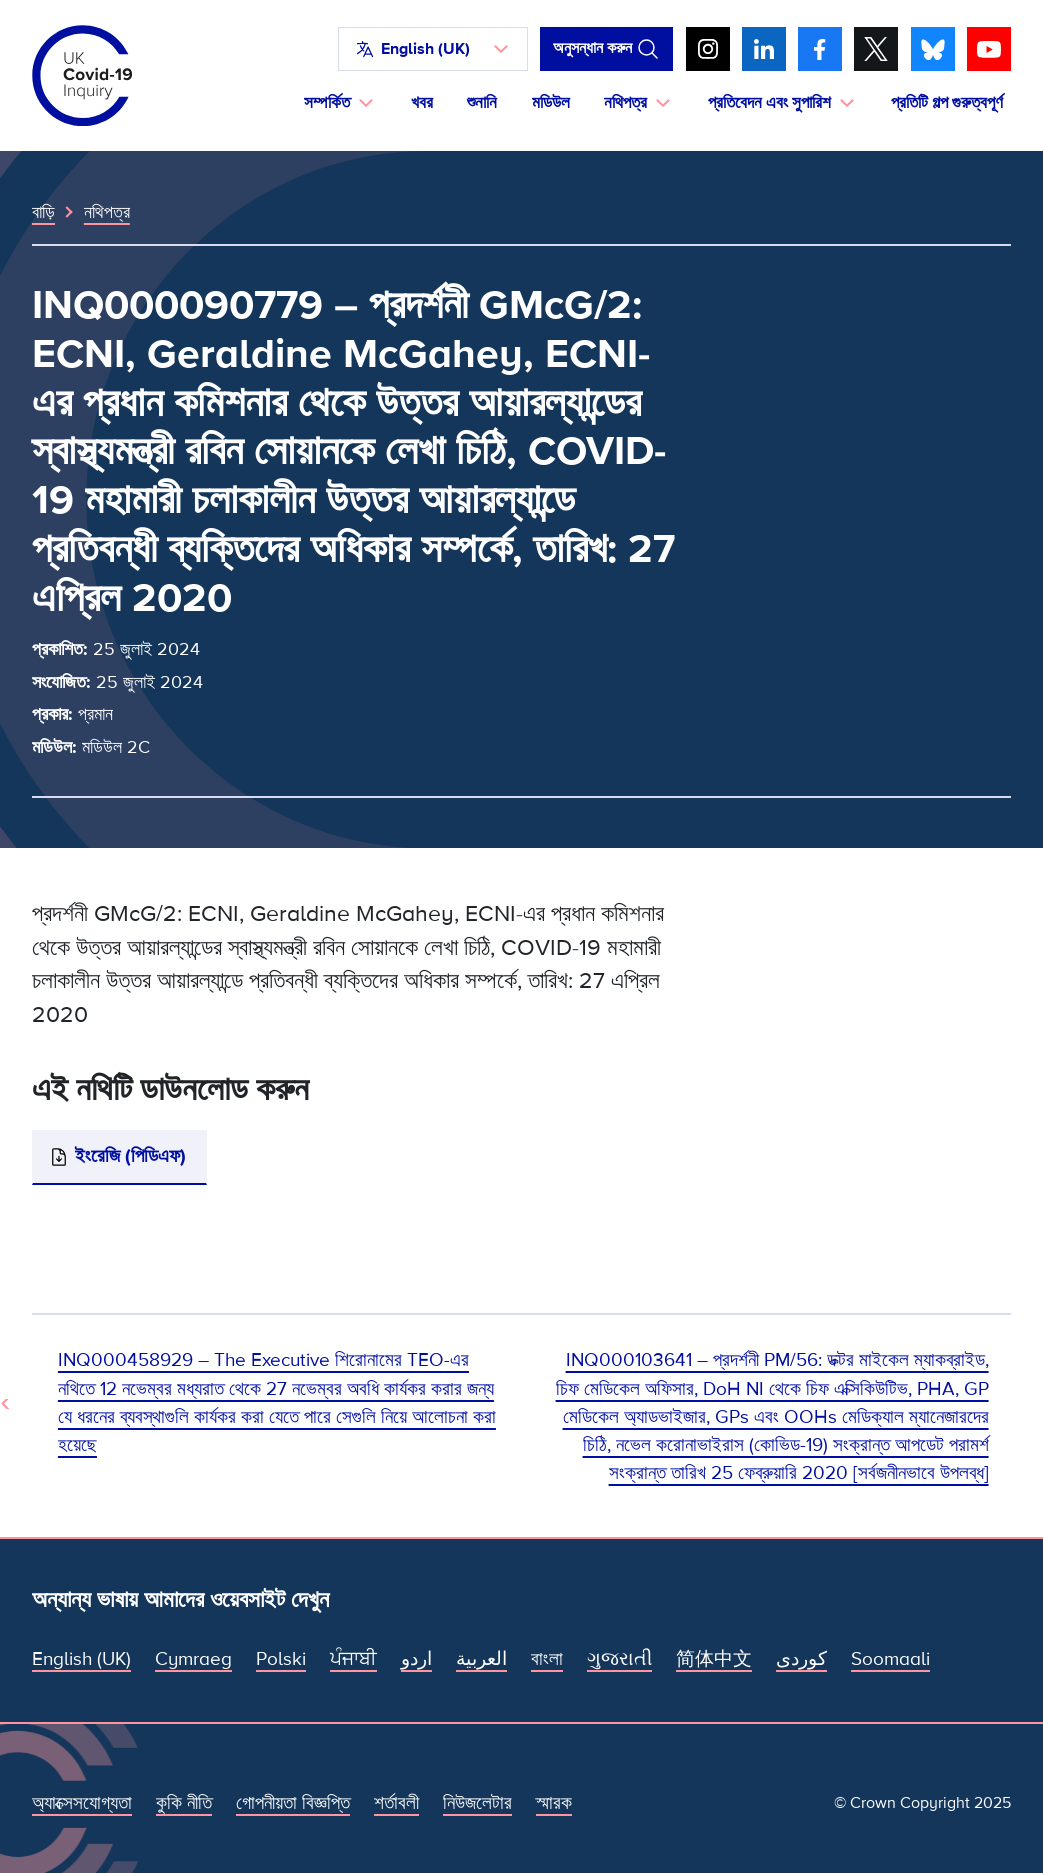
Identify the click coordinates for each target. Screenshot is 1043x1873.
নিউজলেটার (477, 1803)
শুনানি (482, 103)
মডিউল (551, 103)
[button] (433, 49)
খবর (422, 103)
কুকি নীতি (184, 1803)
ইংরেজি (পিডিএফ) (130, 1156)
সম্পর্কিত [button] (327, 103)
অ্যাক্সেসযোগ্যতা (82, 1803)
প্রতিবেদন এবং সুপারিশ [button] (769, 103)
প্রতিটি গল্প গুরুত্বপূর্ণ (947, 103)
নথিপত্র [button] (625, 103)
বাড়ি (43, 212)
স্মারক (554, 1803)
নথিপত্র (107, 212)
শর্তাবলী (396, 1803)
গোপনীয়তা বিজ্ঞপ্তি (293, 1803)
